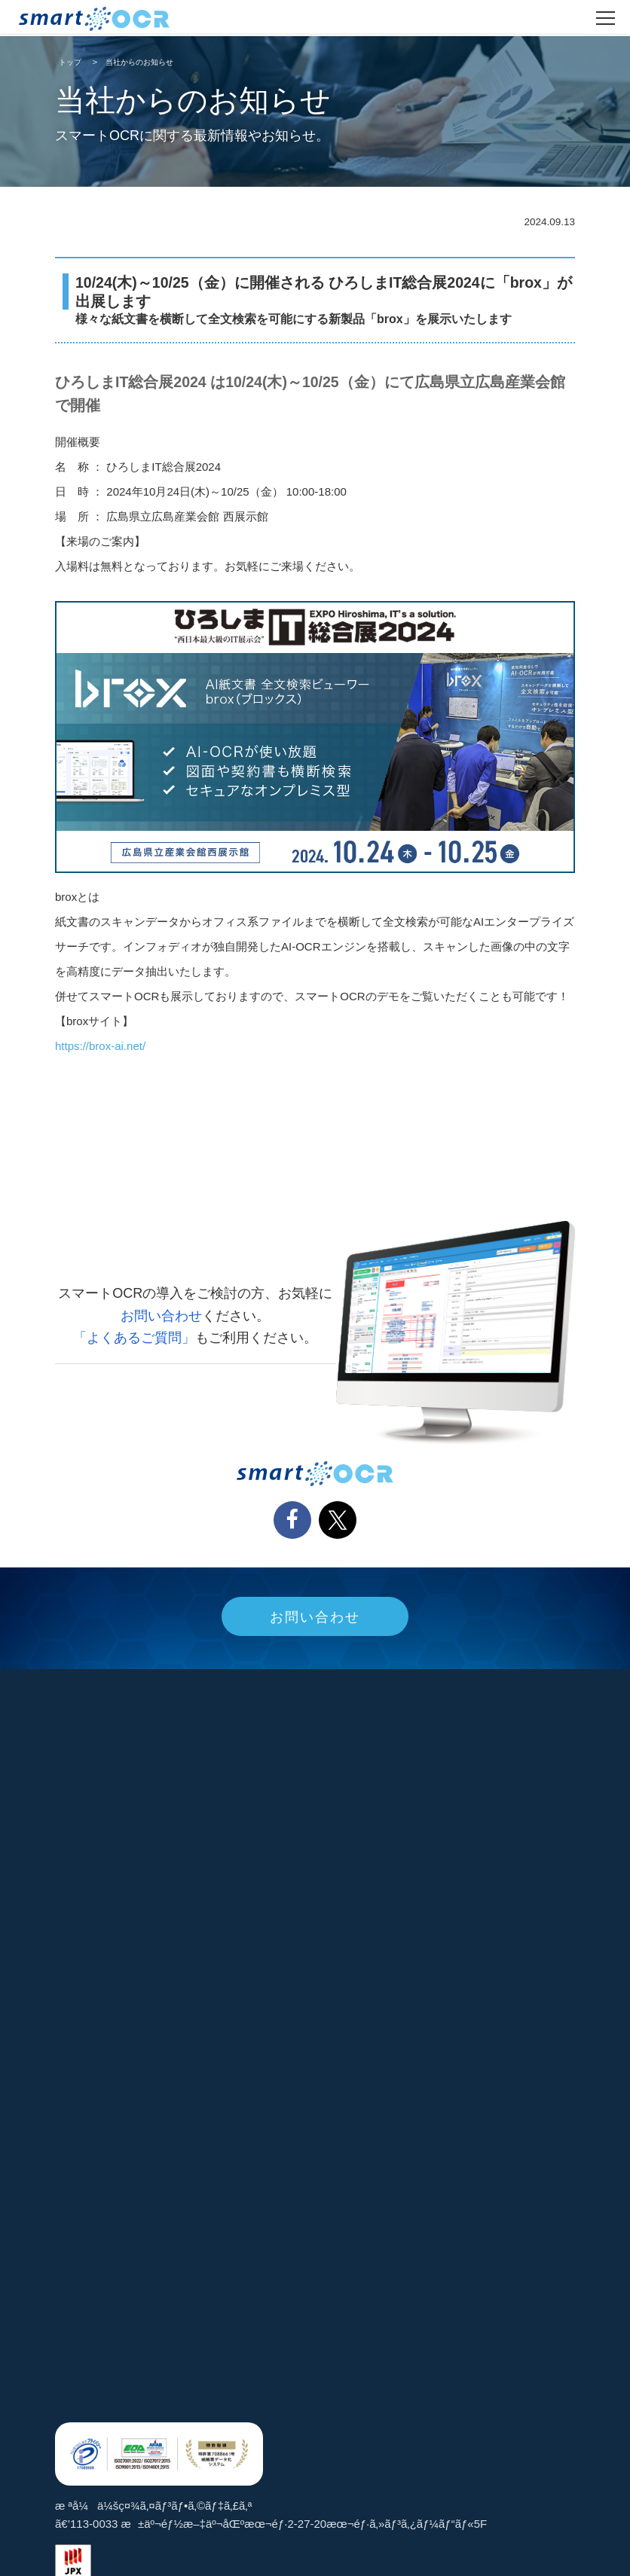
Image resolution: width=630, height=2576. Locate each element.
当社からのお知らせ (139, 62)
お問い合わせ (161, 1315)
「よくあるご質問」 (134, 1337)
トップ (70, 62)
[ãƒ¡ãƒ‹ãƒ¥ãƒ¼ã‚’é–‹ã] (605, 18)
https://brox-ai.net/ (100, 1045)
